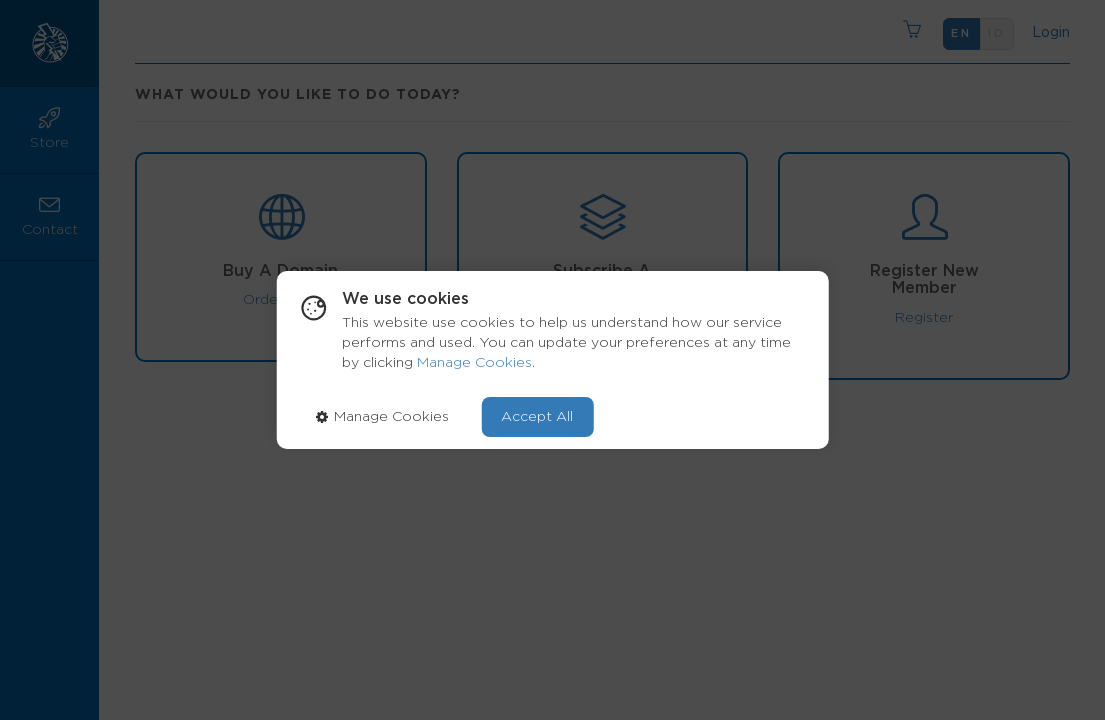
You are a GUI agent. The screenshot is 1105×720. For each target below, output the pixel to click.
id (997, 33)
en (961, 33)
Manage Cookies (474, 363)
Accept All (537, 417)
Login (1047, 33)
